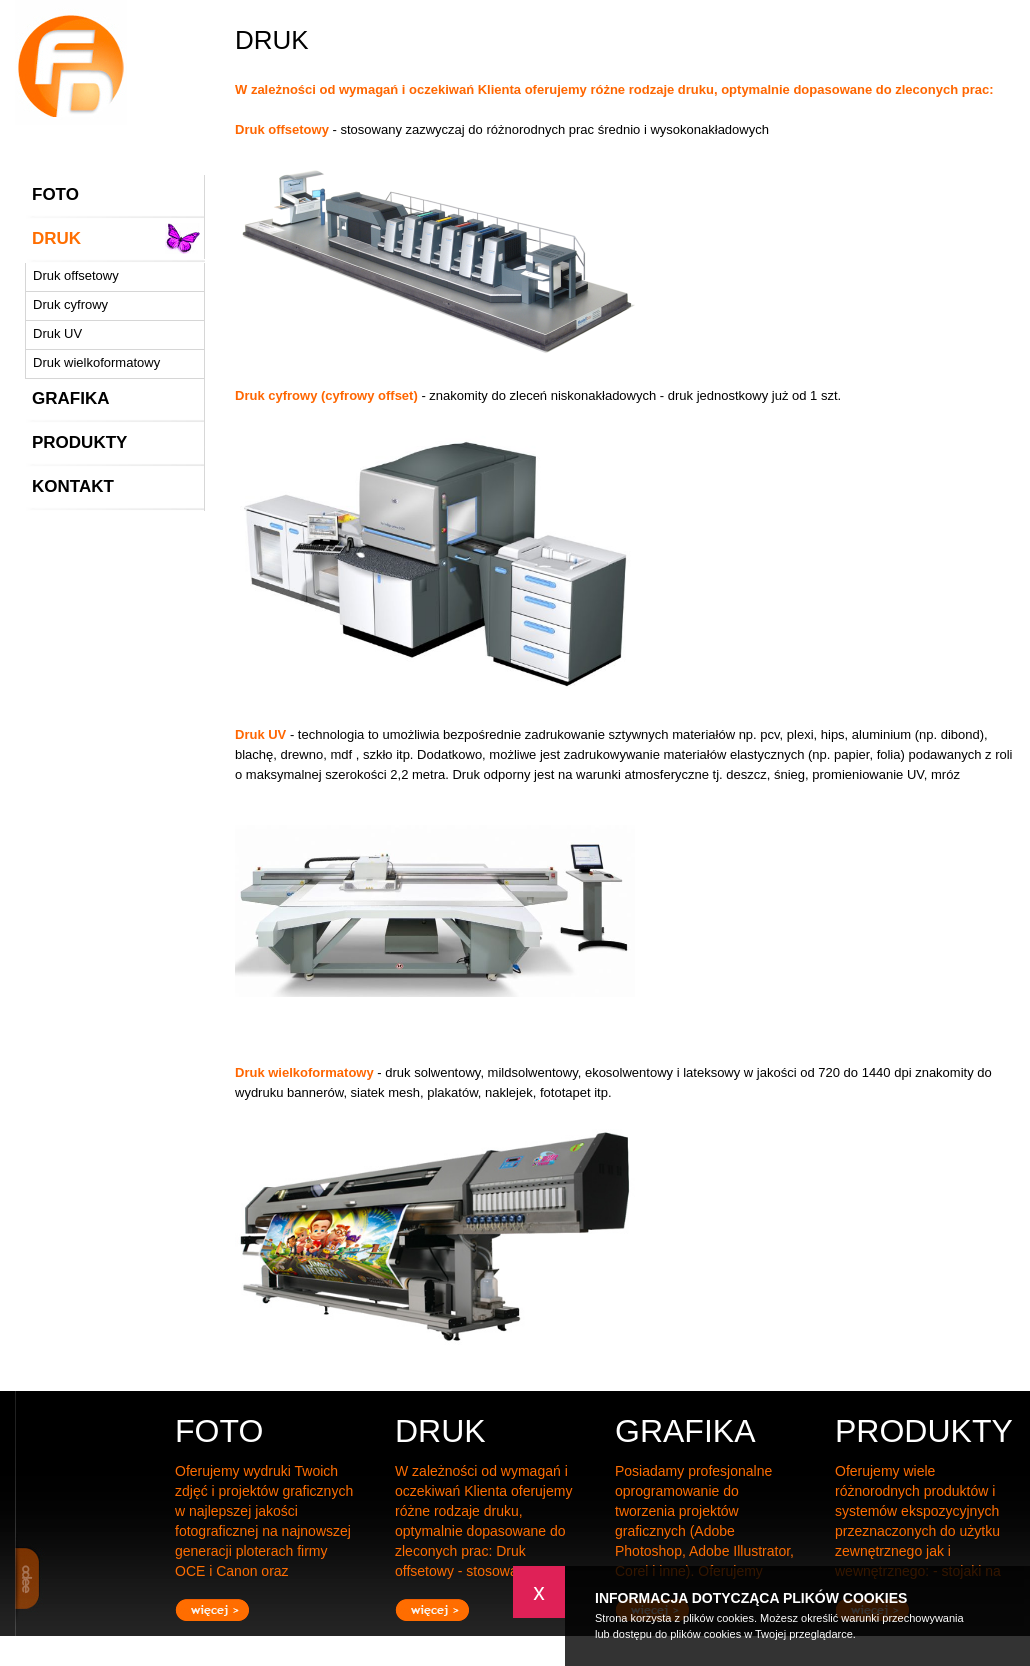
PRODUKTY (79, 442)
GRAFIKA (70, 398)
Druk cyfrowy (70, 304)
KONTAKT (73, 486)
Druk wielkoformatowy (96, 362)
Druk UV (57, 333)
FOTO (55, 194)
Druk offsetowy (76, 275)
